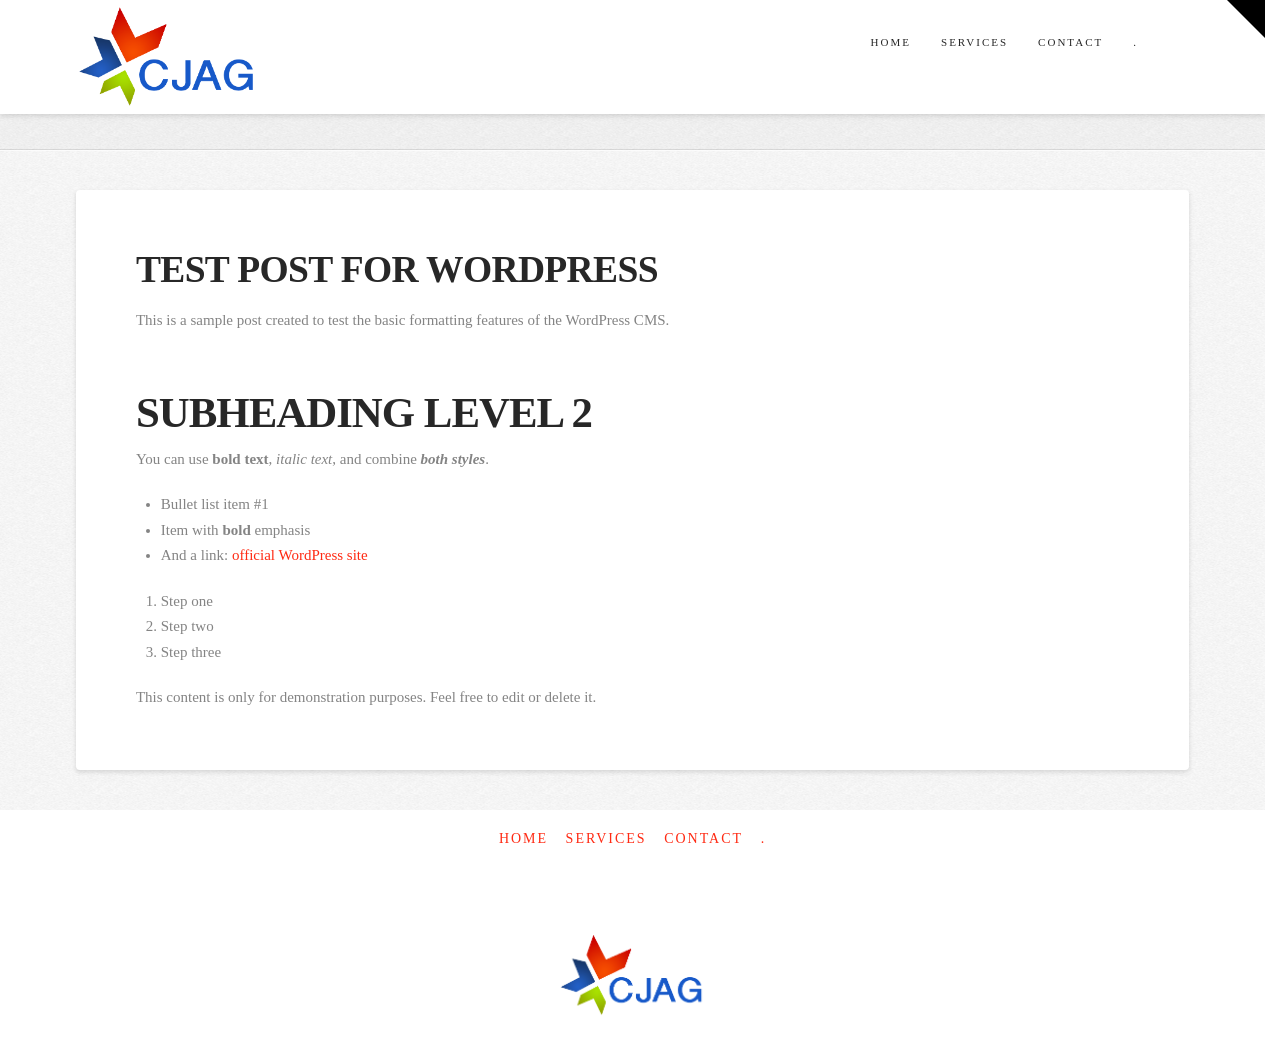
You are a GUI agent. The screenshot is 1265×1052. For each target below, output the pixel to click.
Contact (703, 838)
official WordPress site (300, 555)
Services (606, 838)
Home (523, 838)
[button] (1246, 19)
